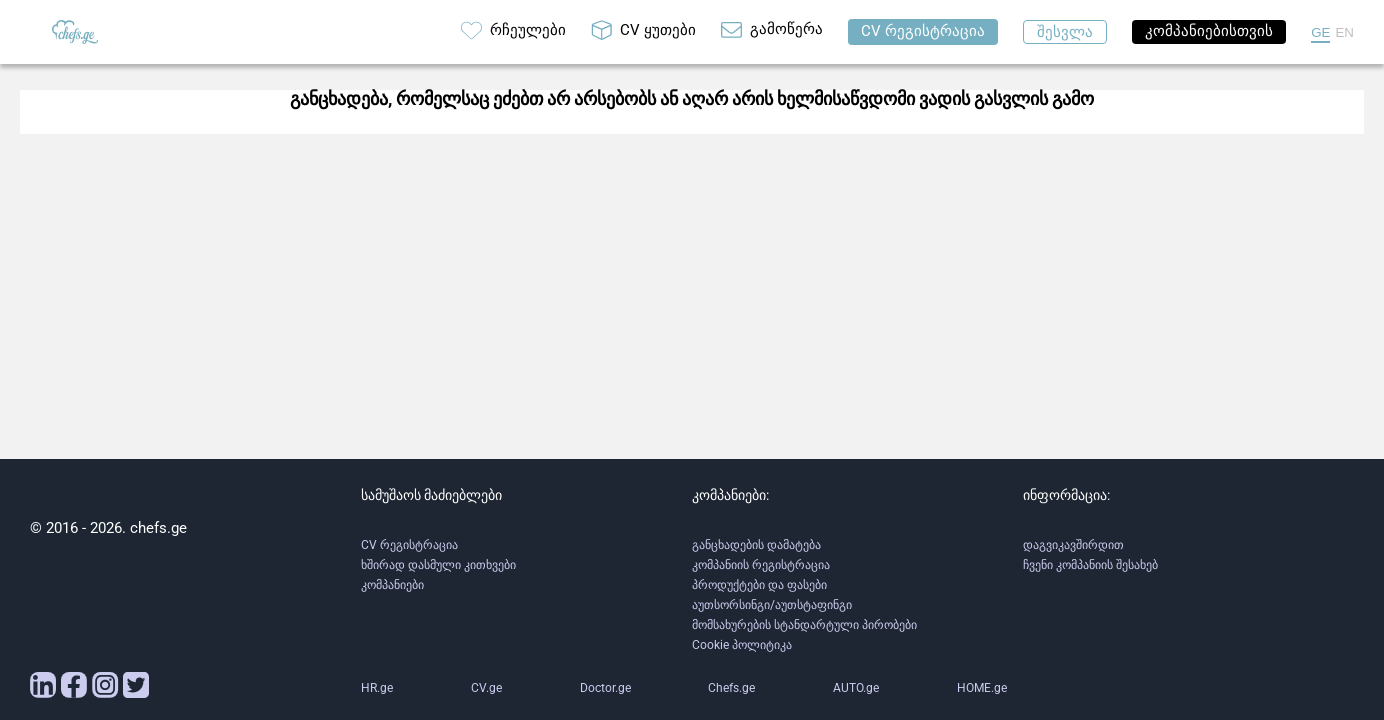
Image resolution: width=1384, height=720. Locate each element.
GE (1320, 32)
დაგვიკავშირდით (1073, 545)
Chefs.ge (731, 688)
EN (1344, 32)
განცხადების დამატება (756, 545)
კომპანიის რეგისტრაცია (761, 565)
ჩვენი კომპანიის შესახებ (1090, 565)
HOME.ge (982, 688)
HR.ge (377, 688)
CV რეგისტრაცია (409, 545)
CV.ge (486, 688)
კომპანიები (392, 585)
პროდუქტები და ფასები (759, 585)
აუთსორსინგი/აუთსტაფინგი (772, 605)
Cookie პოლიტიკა (742, 645)
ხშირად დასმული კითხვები (438, 565)
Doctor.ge (605, 688)
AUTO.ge (856, 688)
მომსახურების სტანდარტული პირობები (804, 625)
